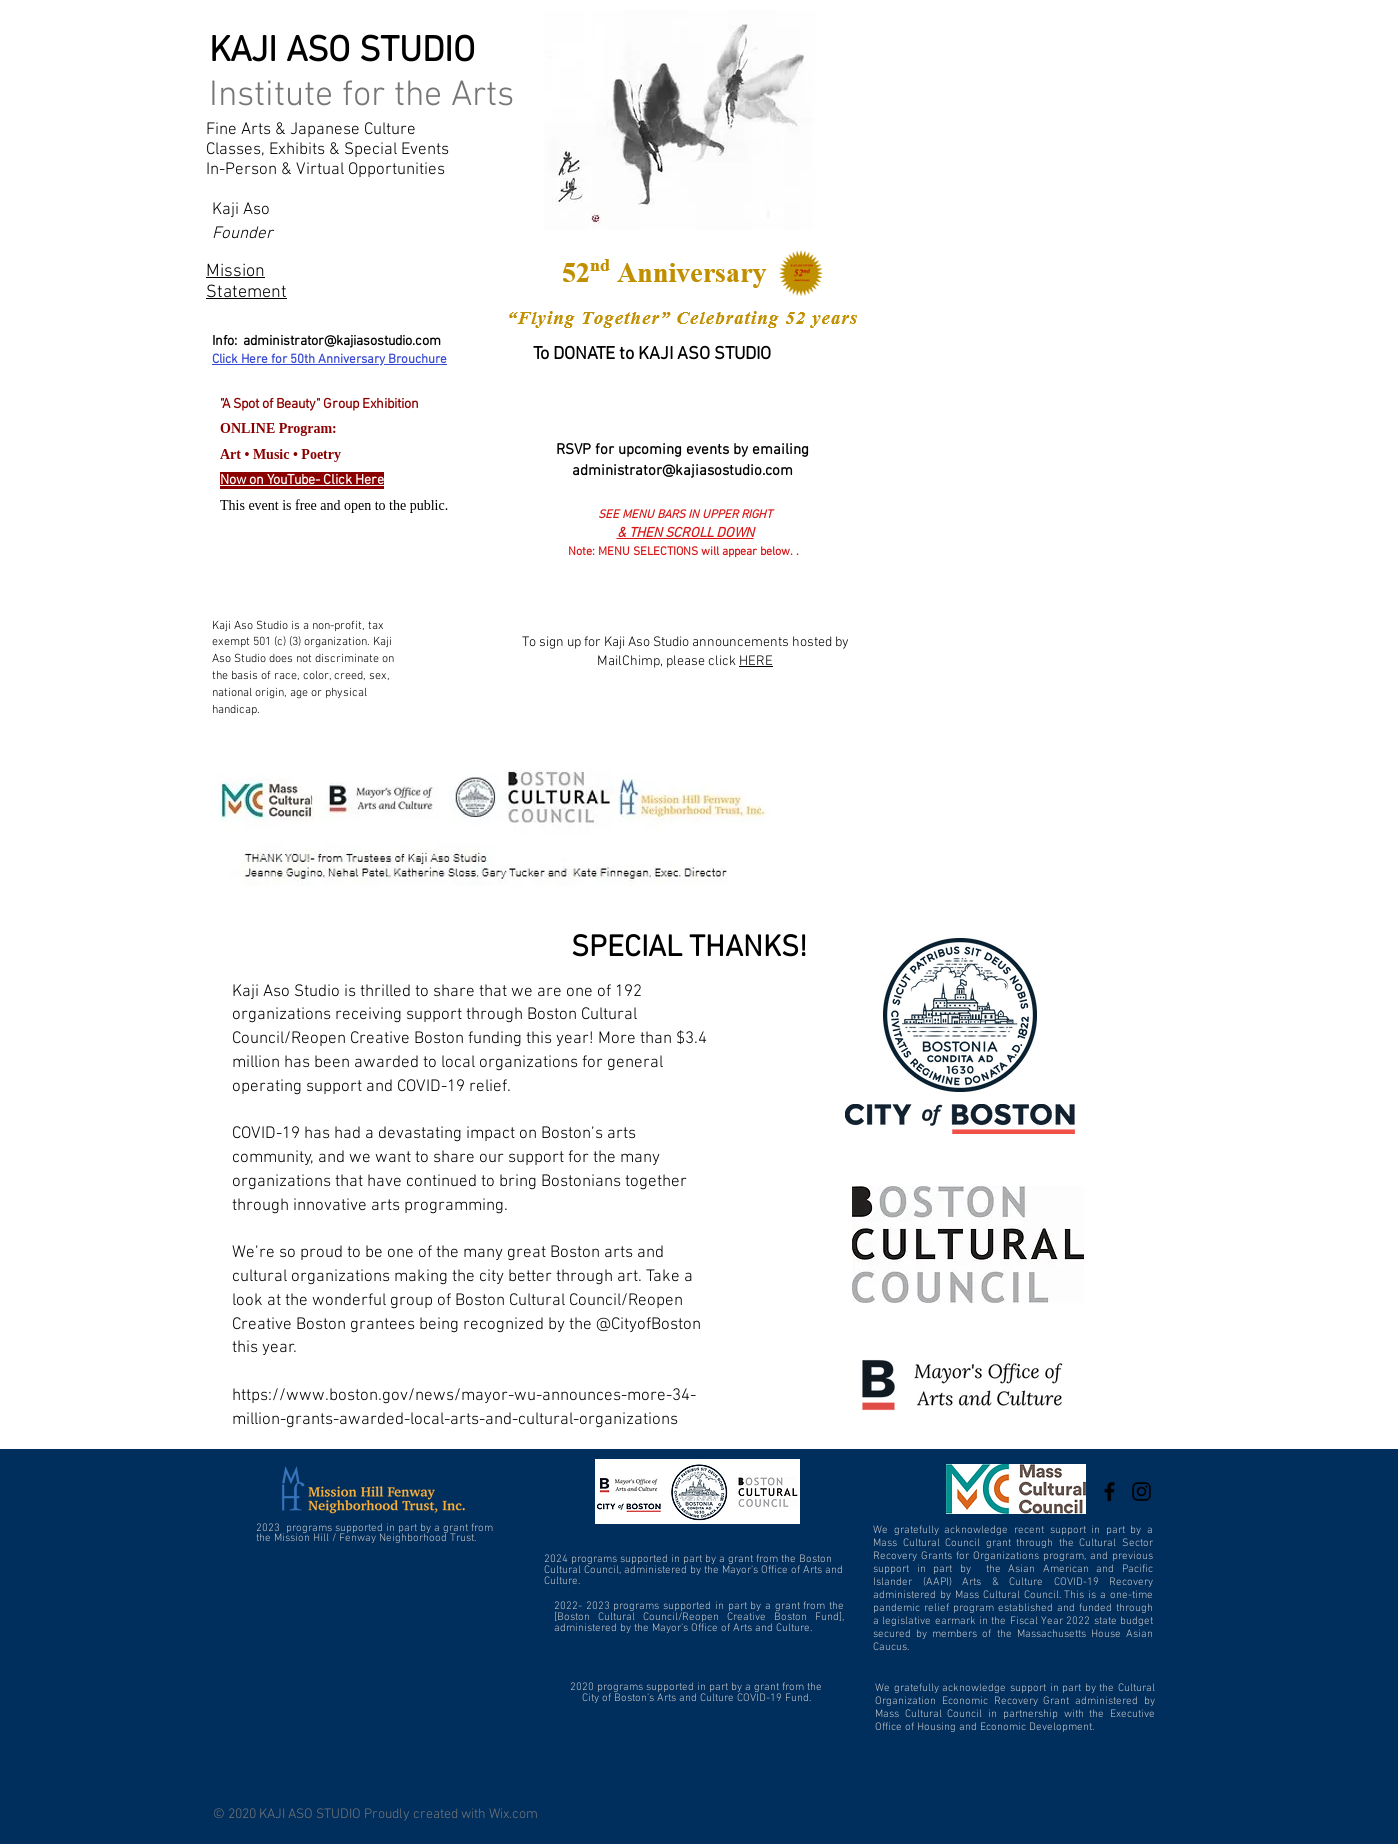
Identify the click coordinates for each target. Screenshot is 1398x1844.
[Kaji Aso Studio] (1109, 1491)
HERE (756, 661)
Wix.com (513, 1814)
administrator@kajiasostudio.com (342, 341)
